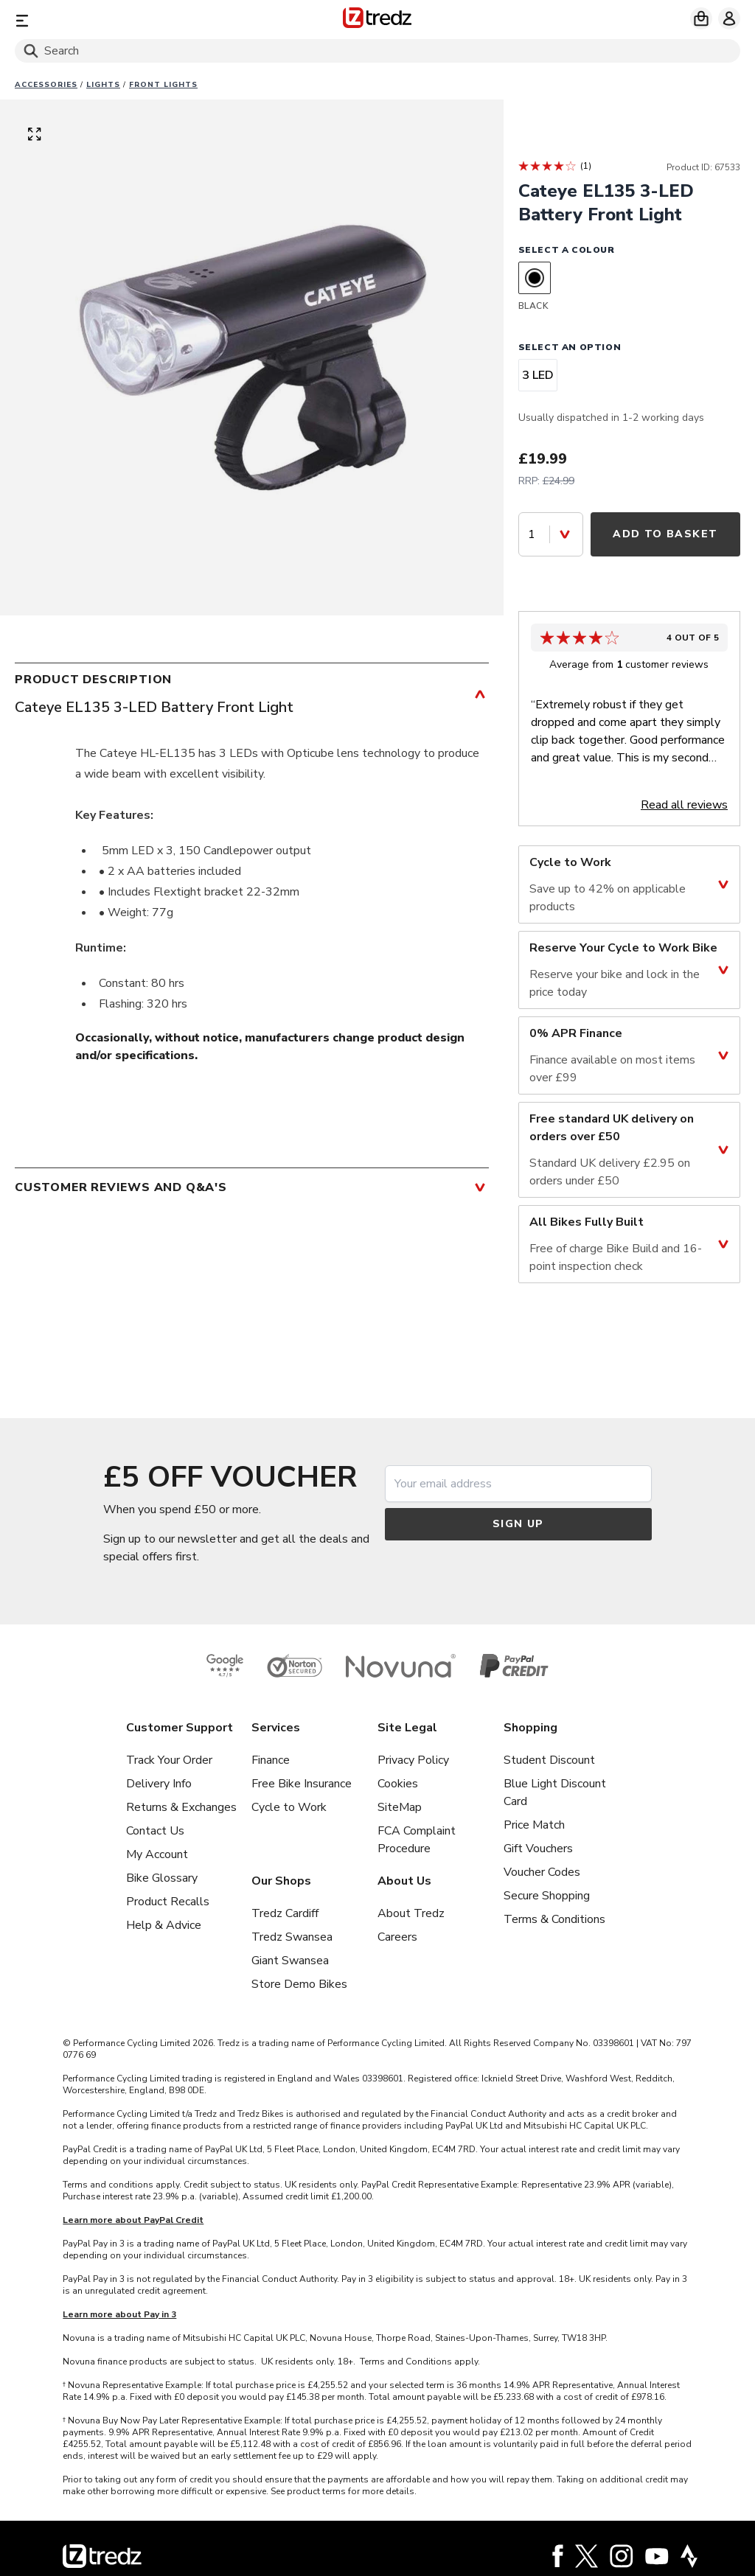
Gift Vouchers (538, 1848)
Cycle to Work (289, 1807)
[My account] (729, 18)
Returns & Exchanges (181, 1807)
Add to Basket (665, 534)
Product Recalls (167, 1901)
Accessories (46, 85)
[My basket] (701, 18)
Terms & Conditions (554, 1919)
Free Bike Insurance (301, 1784)
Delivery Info (159, 1784)
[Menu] (134, 20)
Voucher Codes (542, 1872)
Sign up (518, 1524)
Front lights (163, 85)
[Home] (377, 20)
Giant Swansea (290, 1960)
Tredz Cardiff (285, 1913)
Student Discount (549, 1760)
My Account (157, 1854)
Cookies (398, 1784)
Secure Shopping (547, 1896)
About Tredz (411, 1913)
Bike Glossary (162, 1878)
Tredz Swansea (292, 1937)
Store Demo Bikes (299, 1984)
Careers (397, 1937)
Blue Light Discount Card (555, 1792)
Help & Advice (163, 1925)
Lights (103, 85)
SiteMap (400, 1807)
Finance (270, 1760)
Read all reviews (684, 805)
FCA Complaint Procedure (417, 1840)
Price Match (534, 1825)
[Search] (377, 51)
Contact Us (155, 1831)
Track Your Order (169, 1760)
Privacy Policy (413, 1760)
